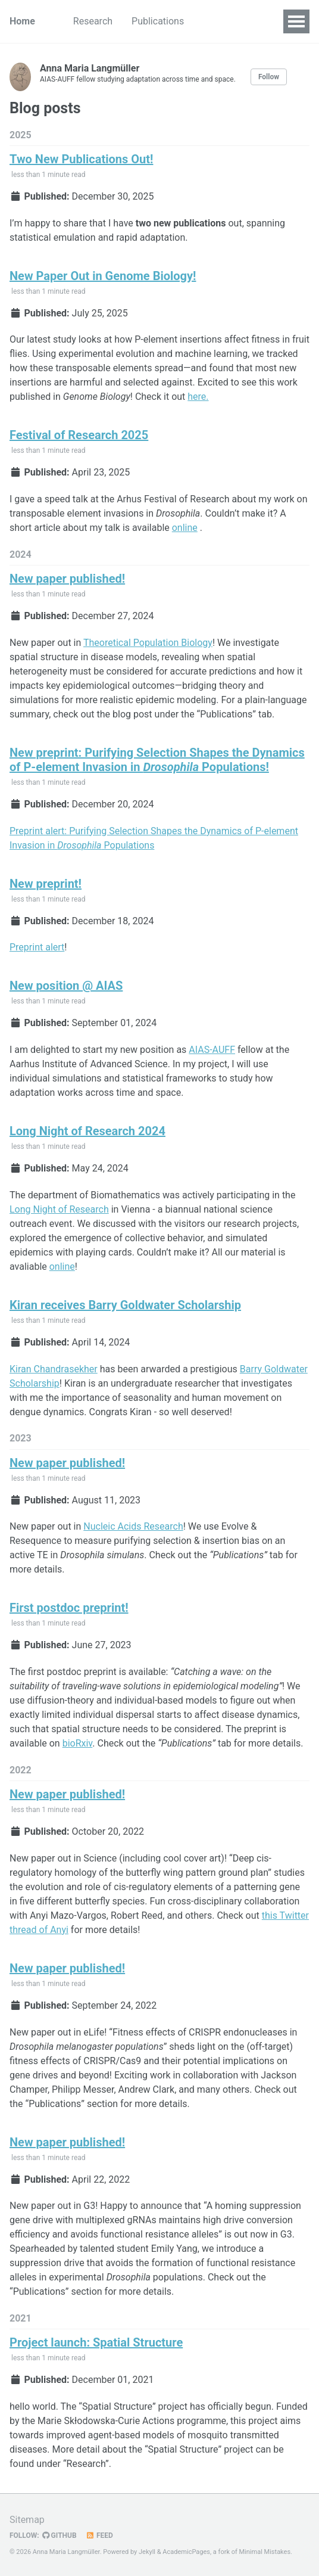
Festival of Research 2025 (79, 435)
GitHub (59, 2535)
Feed (99, 2535)
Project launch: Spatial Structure (96, 2342)
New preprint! (46, 884)
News (215, 21)
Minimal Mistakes (265, 2552)
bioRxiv (77, 1743)
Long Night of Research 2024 (87, 1131)
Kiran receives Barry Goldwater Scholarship (125, 1305)
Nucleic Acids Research (133, 1526)
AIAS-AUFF (212, 1049)
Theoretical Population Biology (147, 642)
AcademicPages (186, 2552)
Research (92, 21)
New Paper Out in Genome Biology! (103, 276)
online (185, 527)
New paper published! (67, 578)
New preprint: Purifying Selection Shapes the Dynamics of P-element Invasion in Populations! (157, 759)
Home (22, 21)
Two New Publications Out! (81, 159)
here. (197, 396)
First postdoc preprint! (69, 1608)
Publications (158, 21)
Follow (268, 77)
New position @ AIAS (66, 985)
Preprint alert (37, 947)
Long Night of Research (59, 1209)
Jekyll (147, 2552)
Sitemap (27, 2519)
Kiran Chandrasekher (54, 1369)
